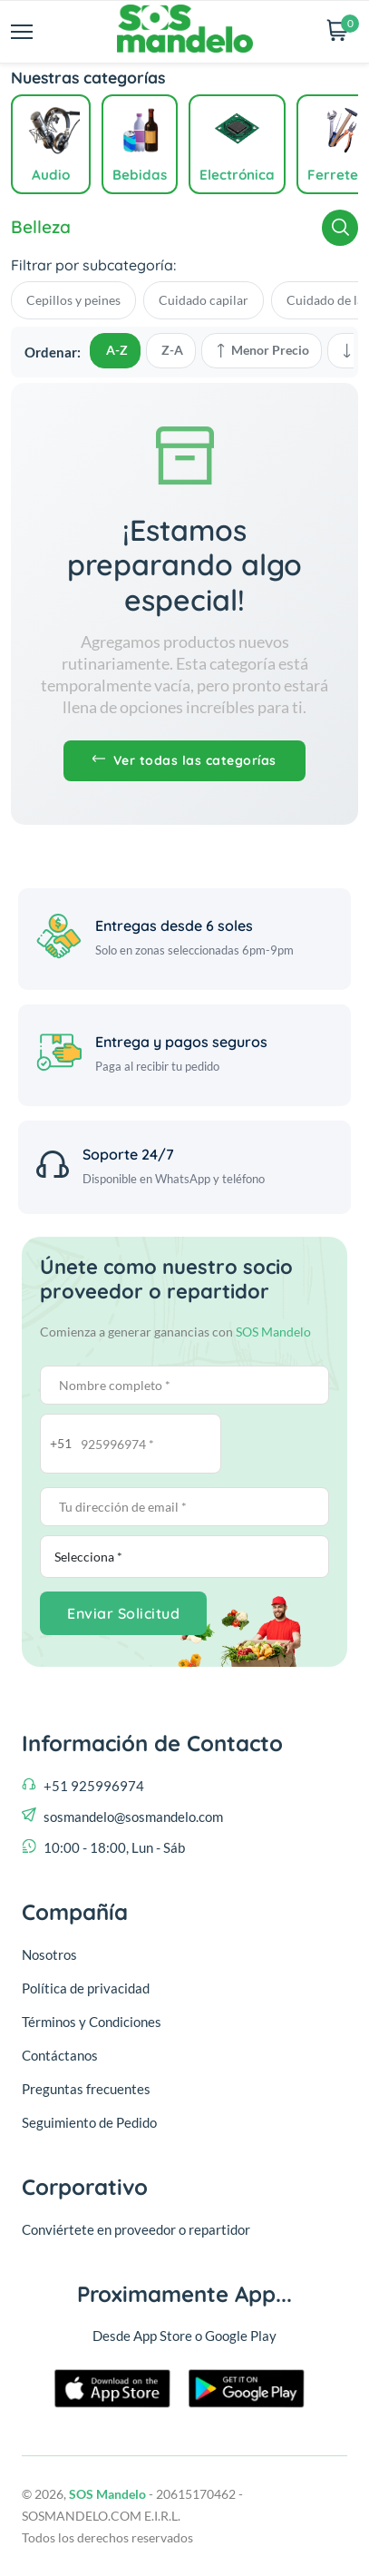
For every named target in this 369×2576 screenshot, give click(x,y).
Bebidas (139, 174)
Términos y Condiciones (91, 2021)
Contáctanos (60, 2055)
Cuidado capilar (203, 300)
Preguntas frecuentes (86, 2089)
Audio (51, 174)
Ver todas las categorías (184, 760)
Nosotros (49, 1954)
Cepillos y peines (73, 300)
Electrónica (237, 174)
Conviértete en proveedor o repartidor (136, 2229)
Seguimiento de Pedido (89, 2122)
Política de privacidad (86, 1988)
